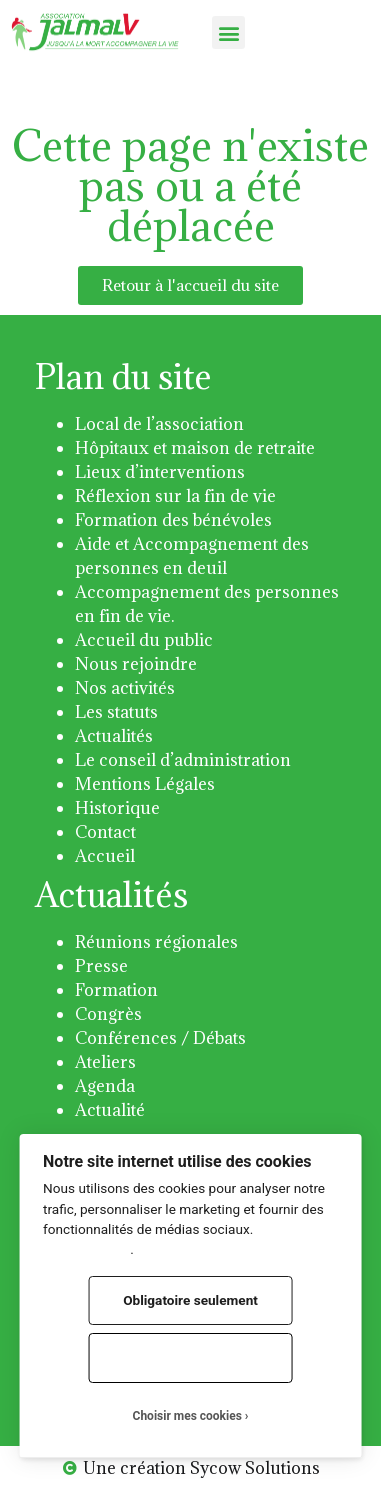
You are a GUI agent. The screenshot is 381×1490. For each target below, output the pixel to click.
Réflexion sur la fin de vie (175, 496)
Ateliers (105, 1062)
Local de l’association (159, 424)
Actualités (114, 736)
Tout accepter (191, 1357)
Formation (116, 990)
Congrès (108, 1014)
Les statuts (116, 712)
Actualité (110, 1110)
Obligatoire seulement (190, 1300)
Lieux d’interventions (160, 472)
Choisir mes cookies (187, 1416)
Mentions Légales (145, 784)
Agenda (105, 1086)
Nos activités (125, 688)
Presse (101, 966)
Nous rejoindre (136, 664)
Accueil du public (144, 640)
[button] (228, 32)
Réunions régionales (156, 942)
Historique (117, 808)
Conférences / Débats (160, 1038)
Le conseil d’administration (183, 760)
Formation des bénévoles (173, 520)
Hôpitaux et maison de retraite (195, 448)
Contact (105, 832)
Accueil (105, 856)
